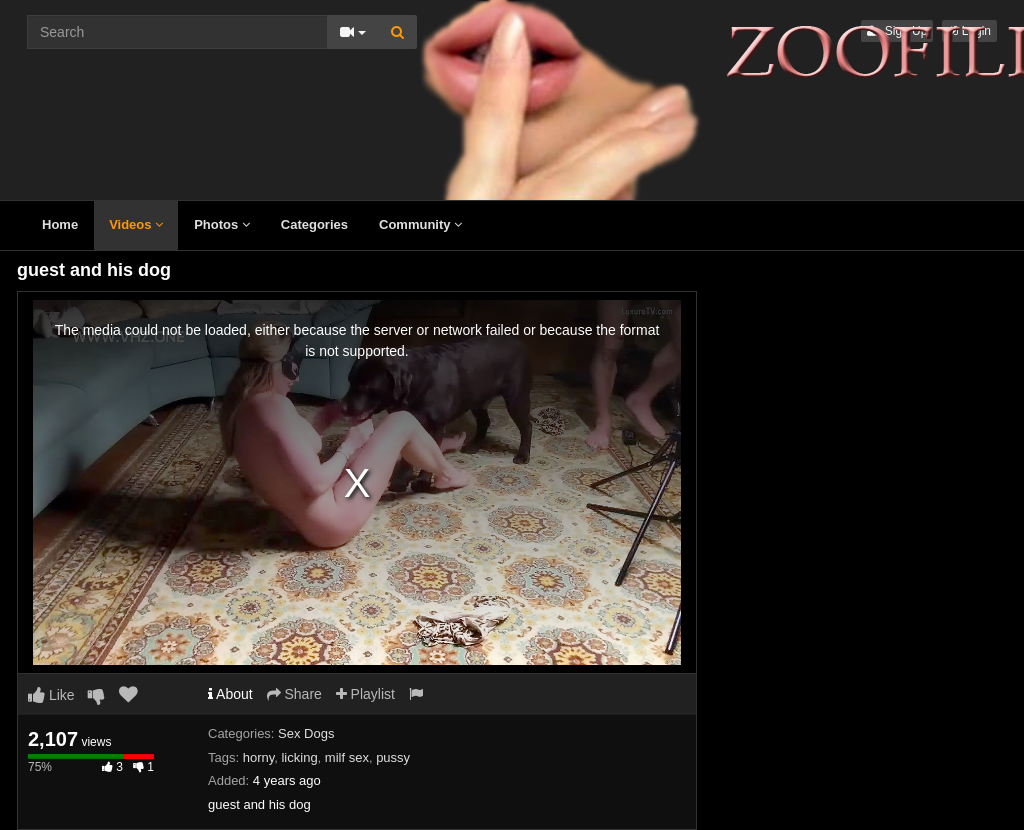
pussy (393, 757)
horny (259, 757)
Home (60, 224)
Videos (136, 224)
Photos (222, 224)
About (230, 694)
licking (299, 757)
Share (294, 694)
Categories (314, 224)
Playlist (365, 694)
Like (51, 695)
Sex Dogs (306, 733)
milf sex (347, 757)
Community (420, 224)
